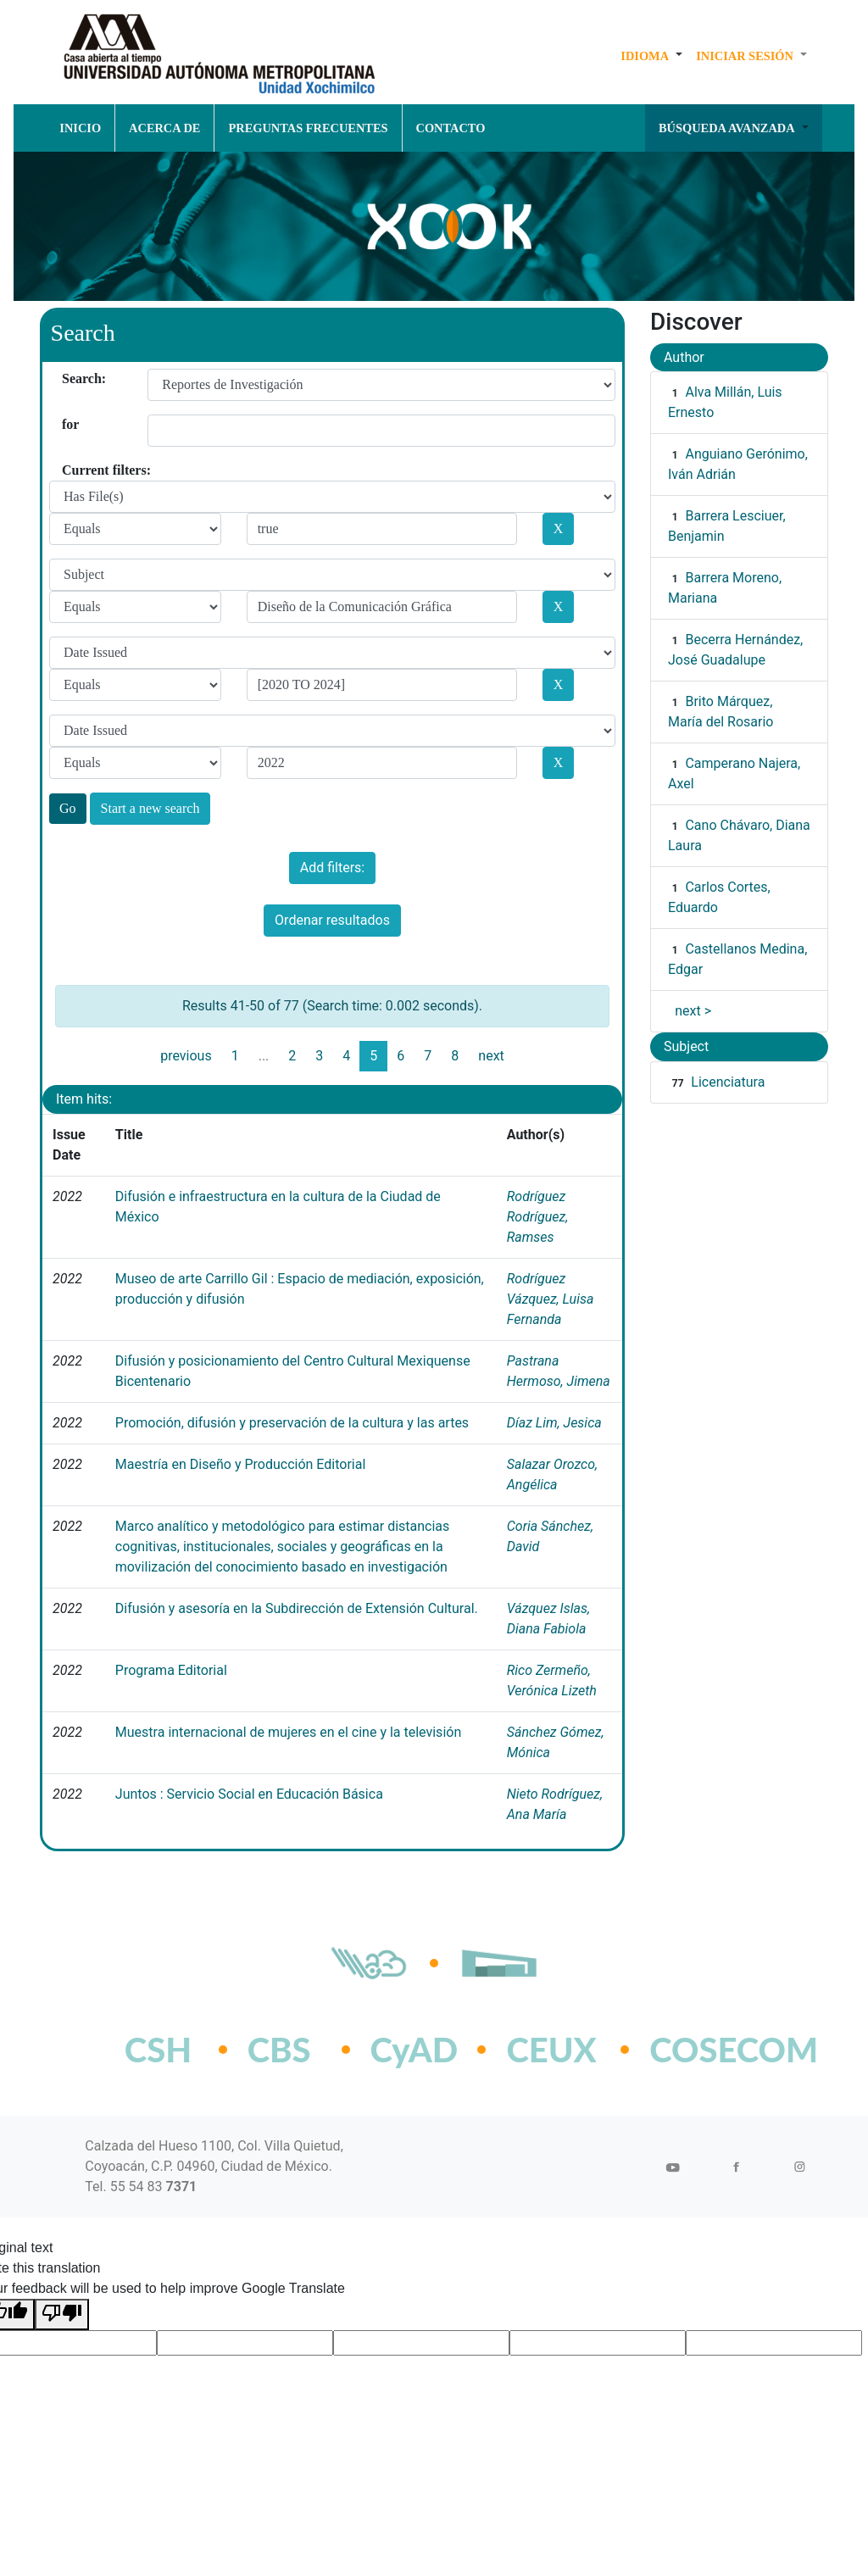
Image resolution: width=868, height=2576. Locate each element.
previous (185, 1056)
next (491, 1056)
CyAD (414, 2049)
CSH (158, 2049)
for (68, 424)
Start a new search (150, 808)
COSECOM (696, 2049)
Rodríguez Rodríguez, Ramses (538, 1216)
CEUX (551, 2049)
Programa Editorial (171, 1670)
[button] (651, 56)
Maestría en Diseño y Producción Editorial (240, 1464)
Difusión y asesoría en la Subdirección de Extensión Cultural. (296, 1608)
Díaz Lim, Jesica (554, 1423)
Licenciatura (728, 1082)
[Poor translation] (62, 2314)
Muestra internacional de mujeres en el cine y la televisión (288, 1732)
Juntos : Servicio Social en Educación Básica (249, 1794)
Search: (68, 378)
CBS (279, 2049)
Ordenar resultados (332, 920)
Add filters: (332, 868)
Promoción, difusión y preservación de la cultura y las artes (292, 1423)
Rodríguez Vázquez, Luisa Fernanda (550, 1299)
